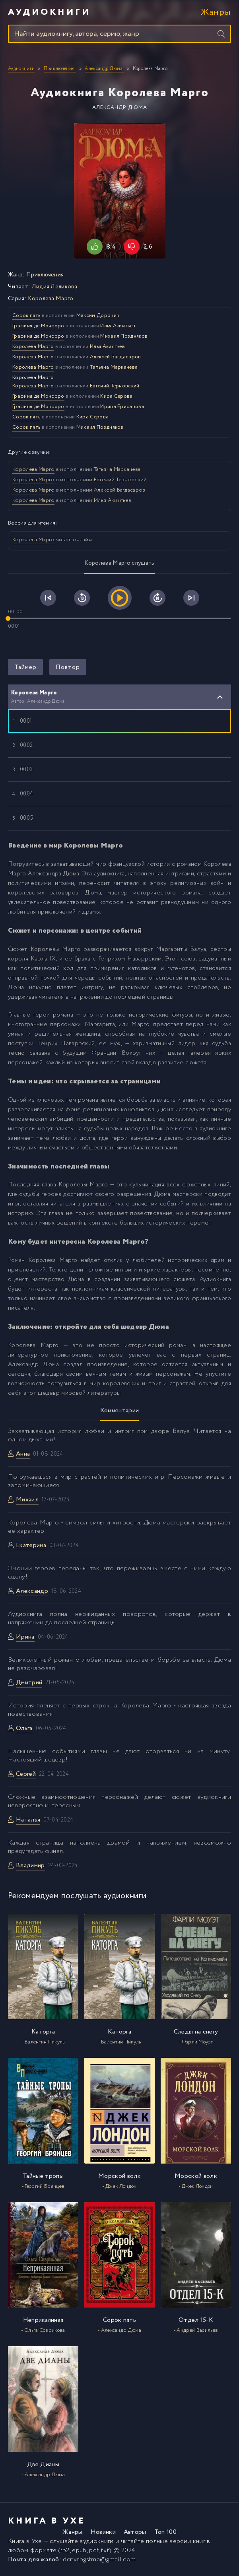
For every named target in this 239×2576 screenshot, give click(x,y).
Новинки (103, 2532)
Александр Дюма (119, 107)
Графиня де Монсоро (38, 326)
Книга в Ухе (25, 2541)
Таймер (25, 667)
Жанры (216, 12)
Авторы (135, 2532)
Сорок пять (26, 315)
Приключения (45, 274)
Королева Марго (50, 298)
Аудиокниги (49, 12)
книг (199, 2541)
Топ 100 (165, 2532)
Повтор (68, 667)
